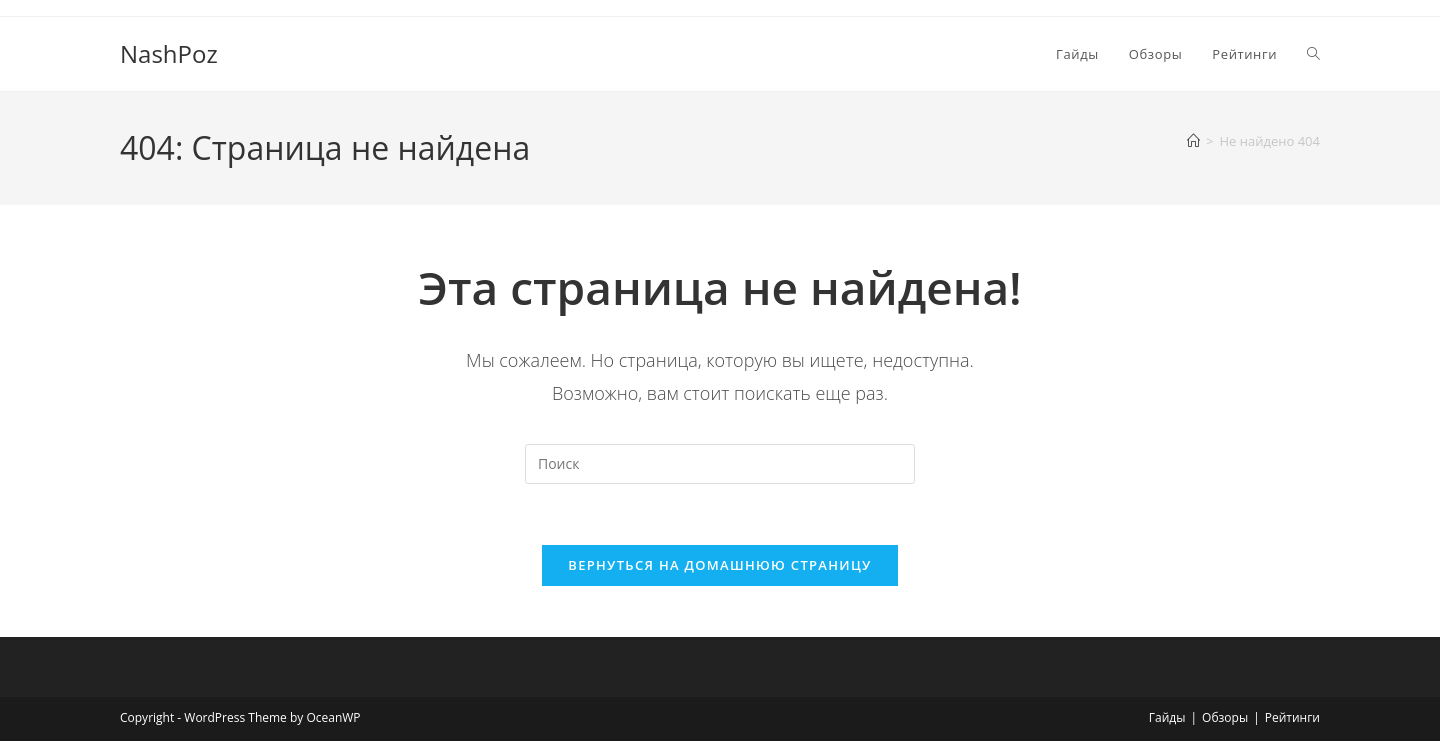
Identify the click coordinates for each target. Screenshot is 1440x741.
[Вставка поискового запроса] (720, 464)
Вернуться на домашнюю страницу (719, 565)
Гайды (1167, 717)
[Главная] (1193, 141)
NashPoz (169, 53)
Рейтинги (1292, 717)
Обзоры (1225, 717)
